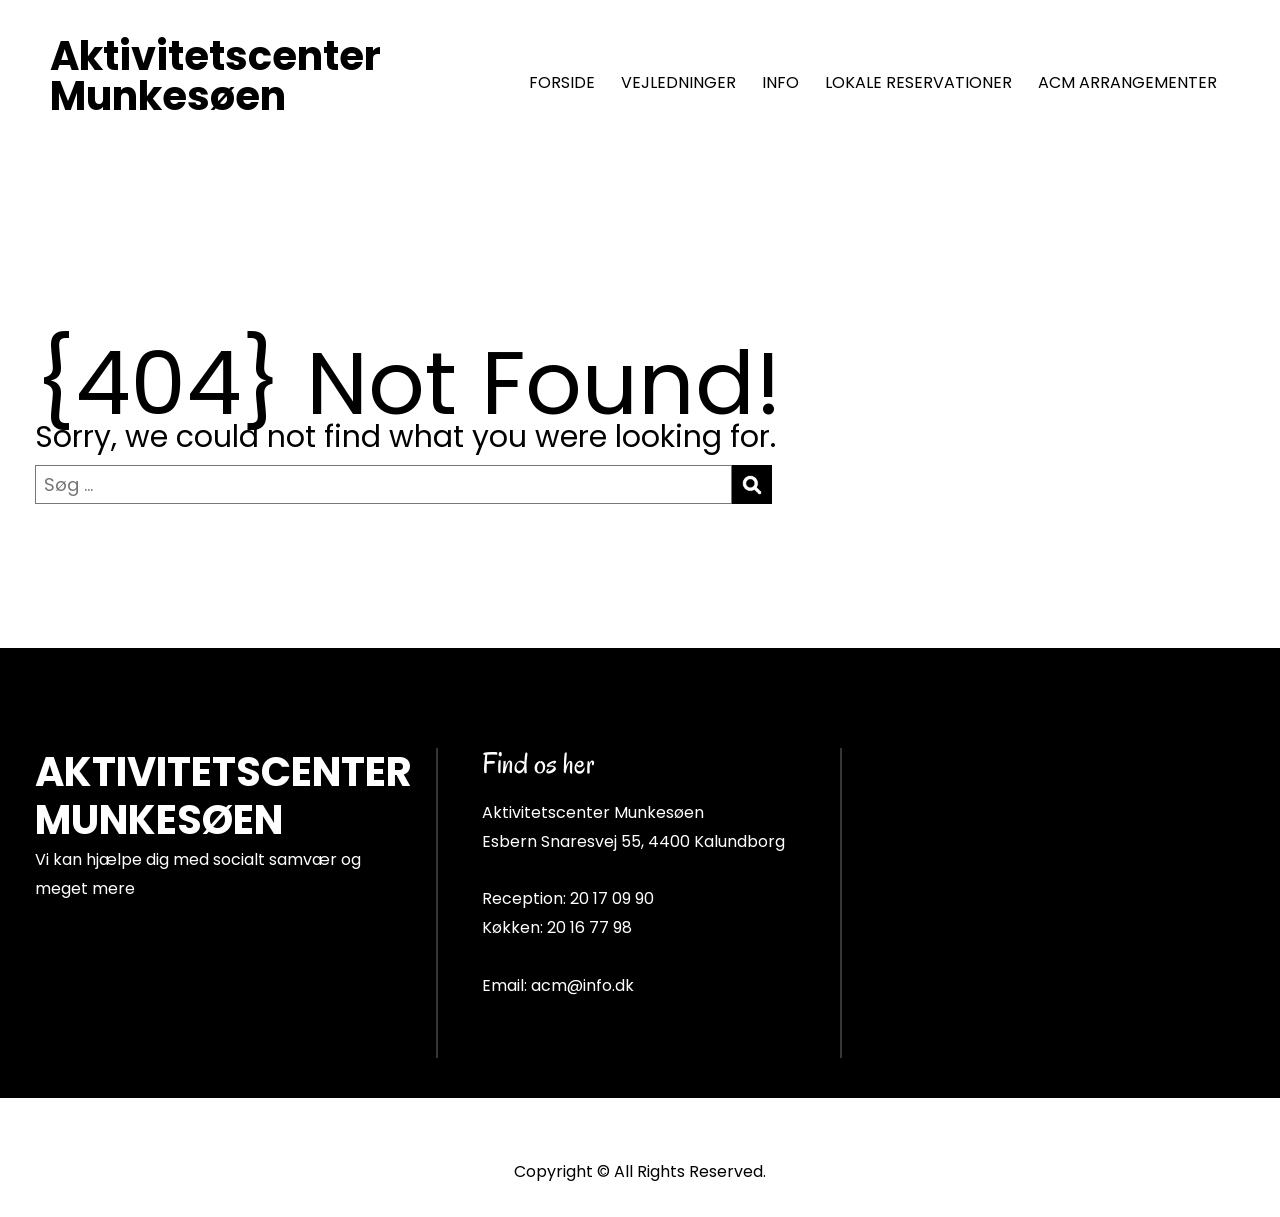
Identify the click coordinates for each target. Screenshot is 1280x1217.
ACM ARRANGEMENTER (1127, 82)
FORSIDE (562, 82)
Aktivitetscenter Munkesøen (215, 76)
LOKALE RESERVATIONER (918, 82)
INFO (780, 82)
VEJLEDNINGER (678, 82)
